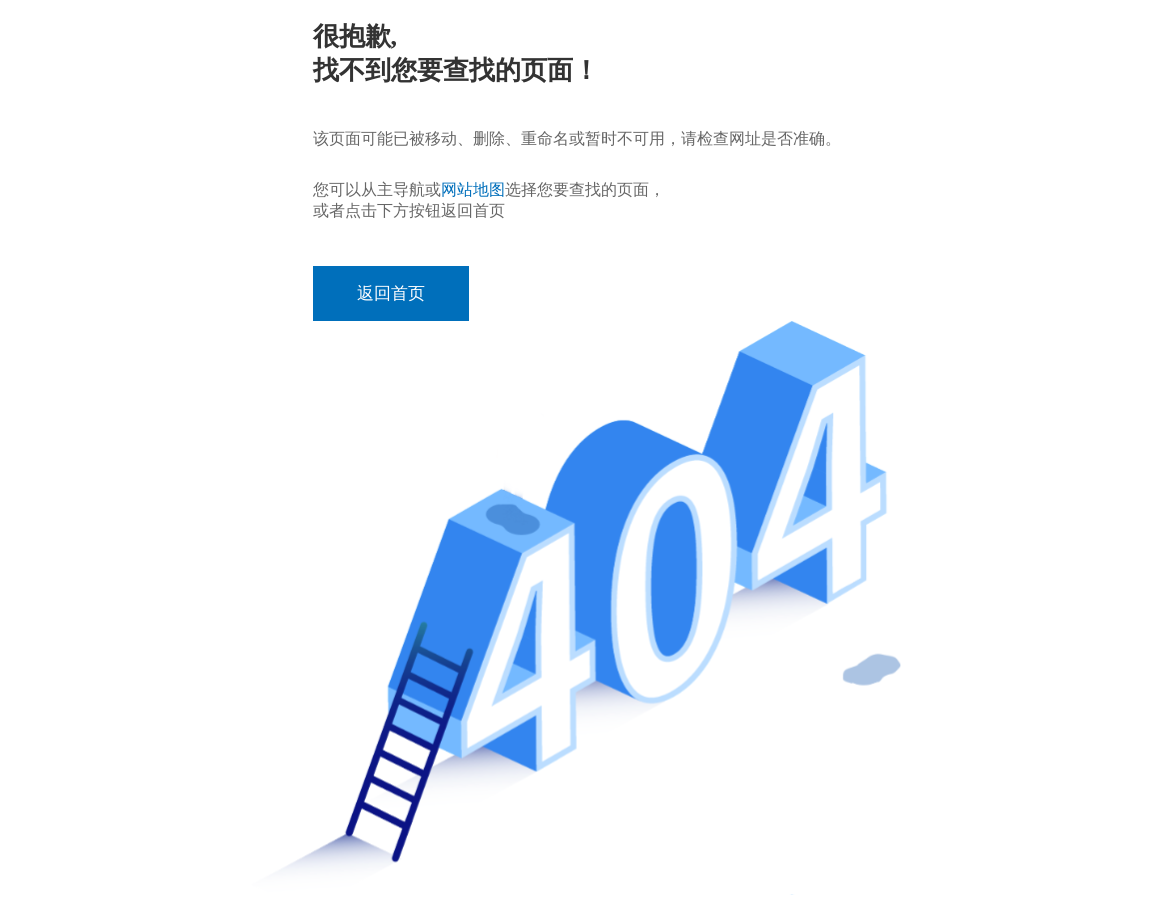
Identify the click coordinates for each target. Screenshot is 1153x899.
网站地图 (473, 189)
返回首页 (391, 293)
